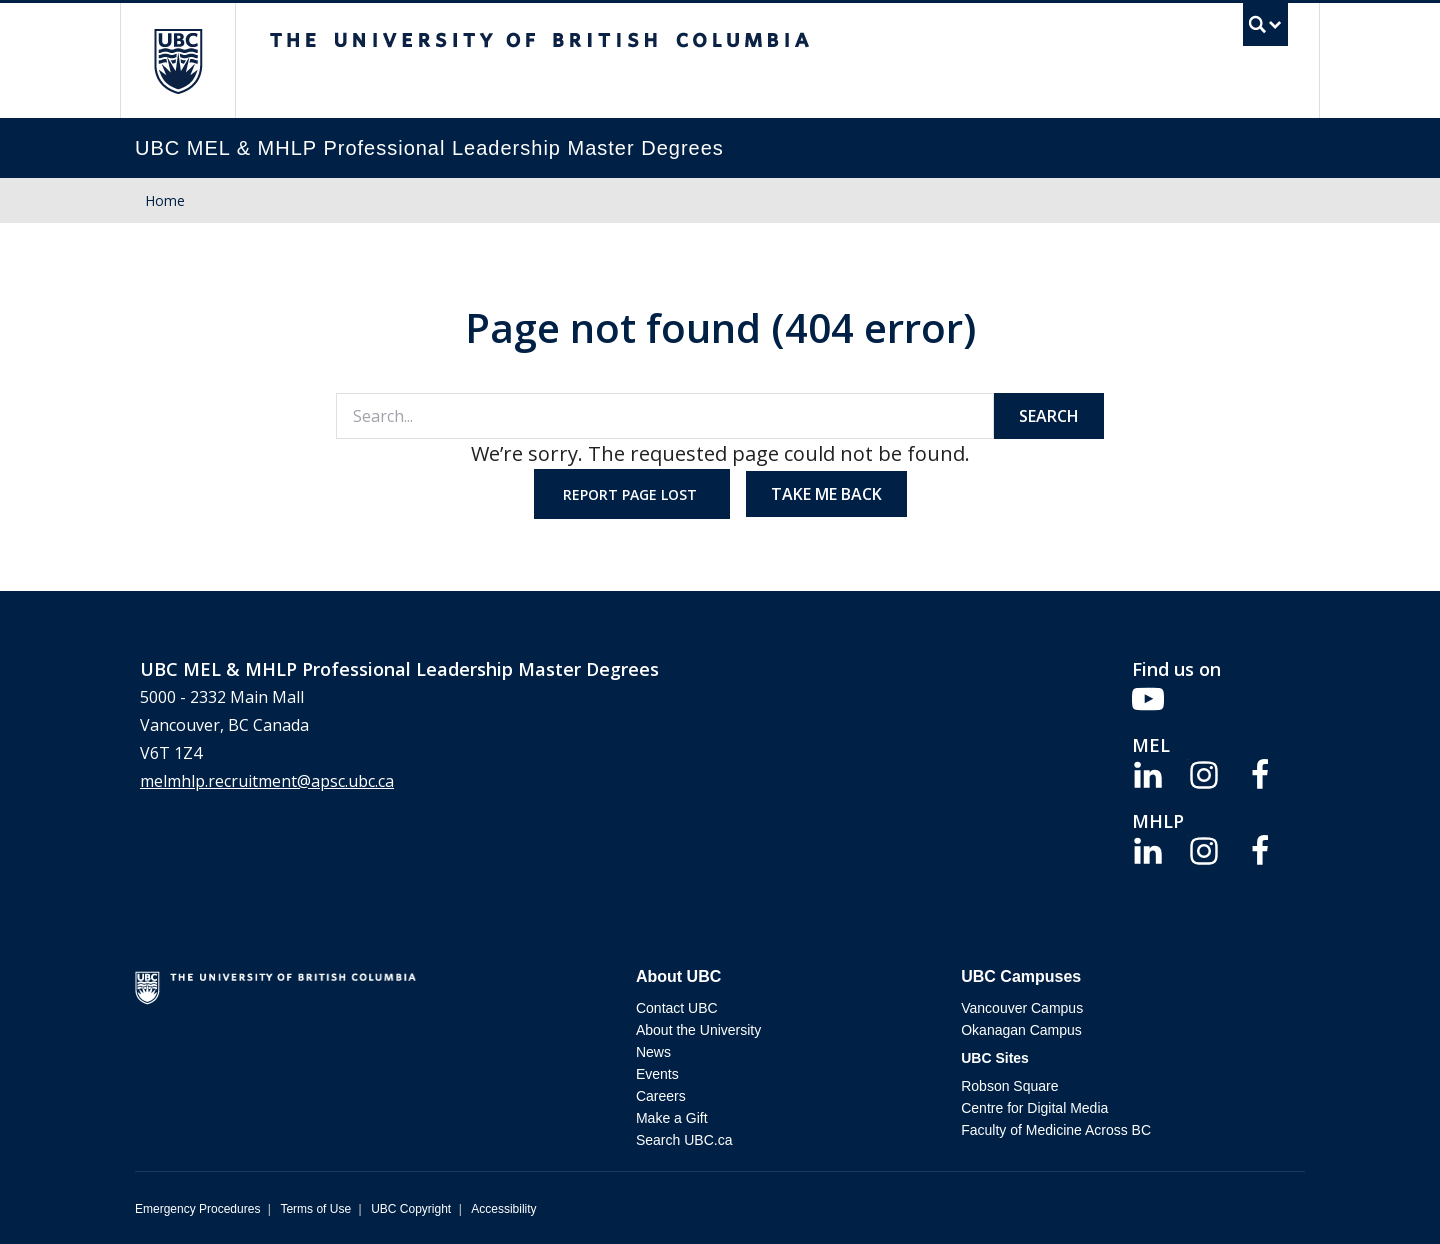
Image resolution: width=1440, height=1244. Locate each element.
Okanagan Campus (1021, 1030)
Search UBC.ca (684, 1140)
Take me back (826, 494)
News (653, 1052)
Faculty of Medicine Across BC (1056, 1130)
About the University (698, 1030)
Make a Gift (672, 1118)
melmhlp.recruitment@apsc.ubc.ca (267, 781)
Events (657, 1074)
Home (165, 200)
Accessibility (503, 1209)
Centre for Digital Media (1034, 1108)
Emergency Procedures (197, 1209)
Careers (661, 1096)
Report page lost (632, 494)
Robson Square (1009, 1086)
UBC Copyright (411, 1209)
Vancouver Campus (1022, 1008)
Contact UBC (677, 1008)
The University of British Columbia (177, 60)
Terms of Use (315, 1209)
